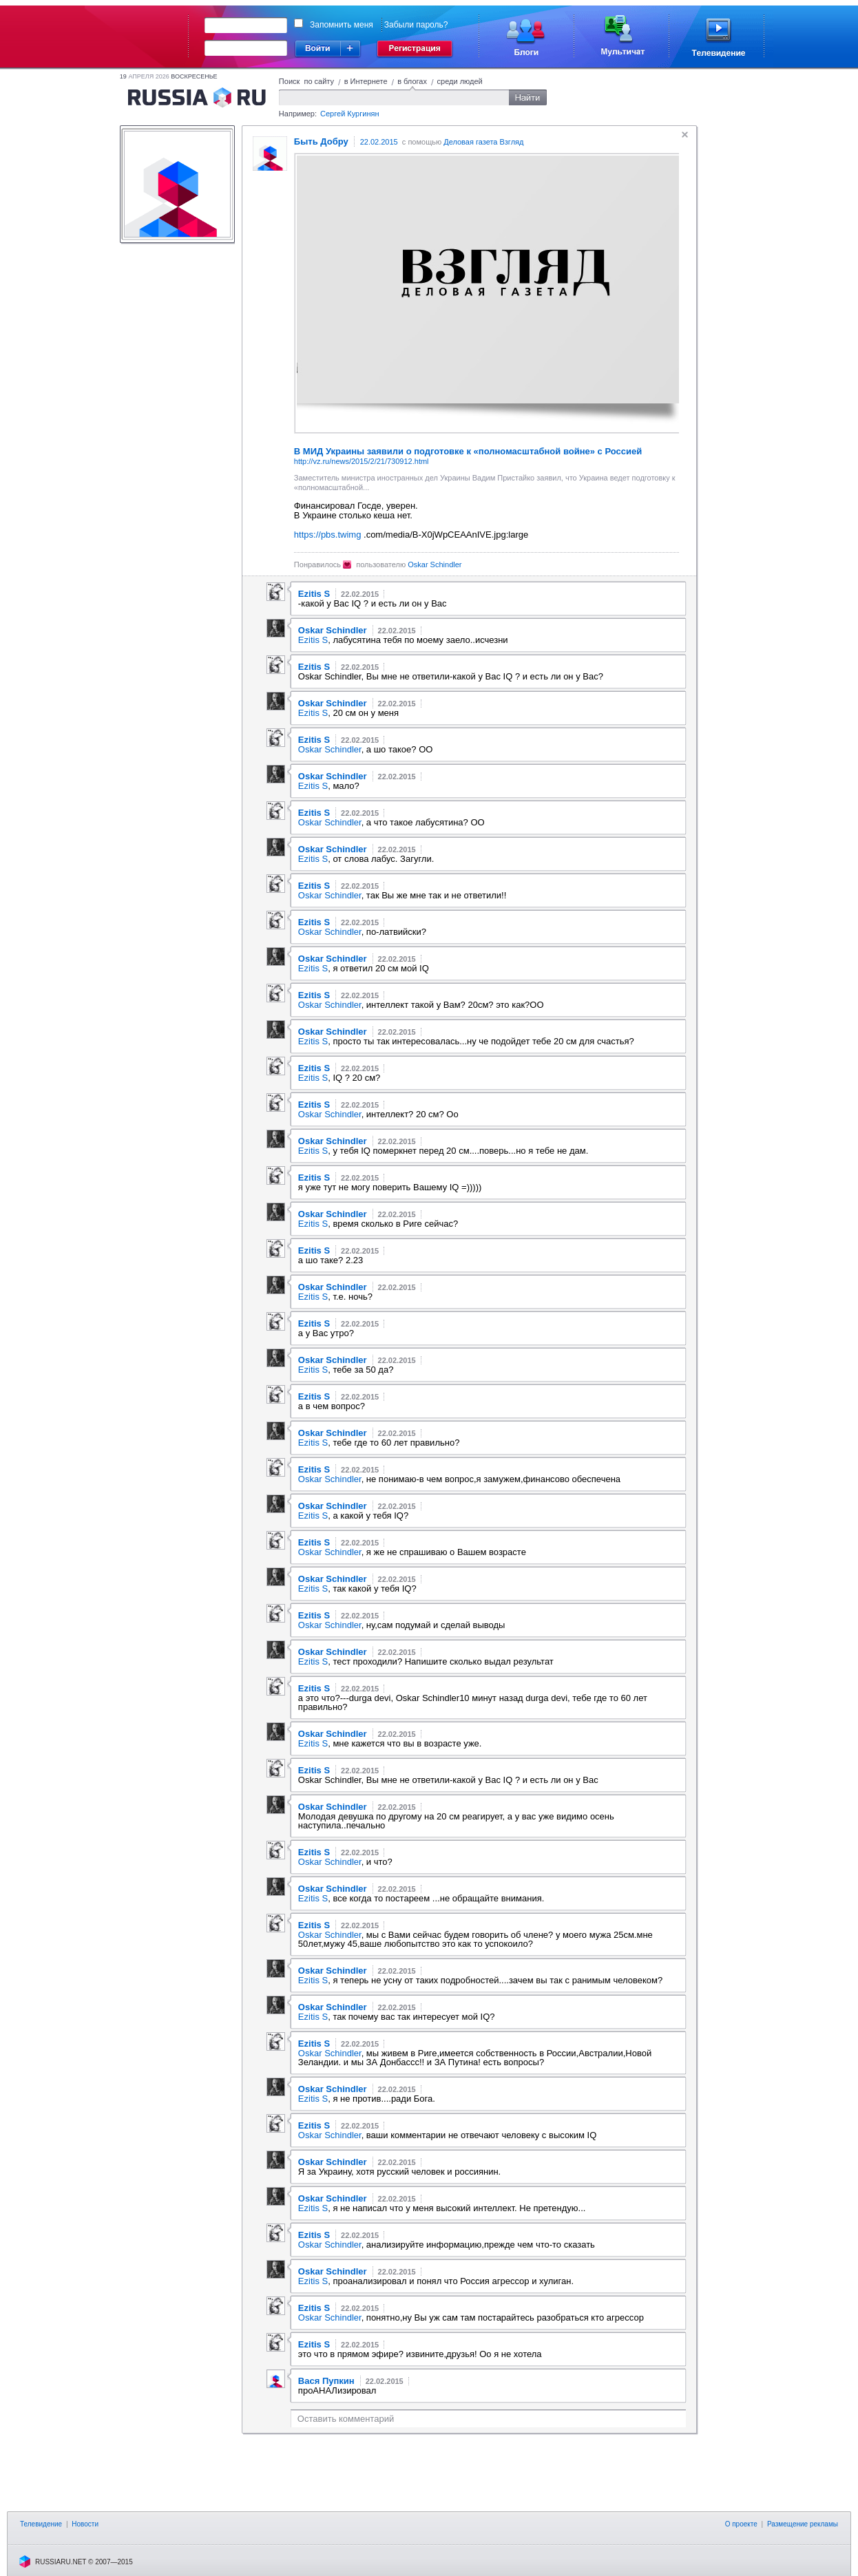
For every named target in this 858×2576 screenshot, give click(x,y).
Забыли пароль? (416, 25)
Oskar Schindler (434, 564)
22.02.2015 (379, 142)
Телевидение (41, 2524)
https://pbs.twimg (328, 534)
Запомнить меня (341, 25)
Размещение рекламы (802, 2524)
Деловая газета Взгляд (483, 142)
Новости (85, 2524)
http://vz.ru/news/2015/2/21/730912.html (361, 461)
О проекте (741, 2524)
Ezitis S (313, 640)
